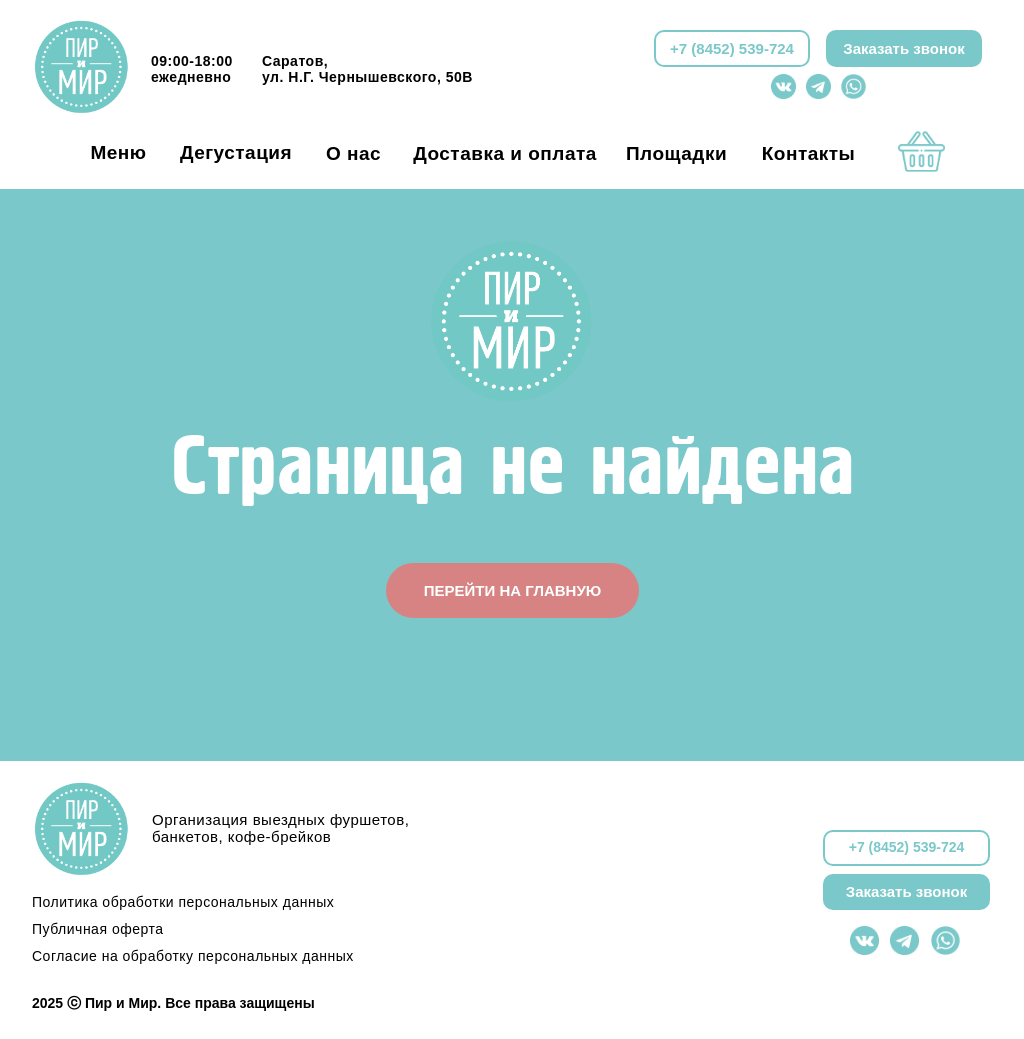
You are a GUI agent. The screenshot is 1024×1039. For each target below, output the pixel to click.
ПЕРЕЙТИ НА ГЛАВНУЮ (512, 590)
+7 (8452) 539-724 (732, 48)
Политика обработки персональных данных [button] (183, 902)
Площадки (676, 153)
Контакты (809, 153)
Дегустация (236, 152)
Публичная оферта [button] (98, 929)
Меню (118, 152)
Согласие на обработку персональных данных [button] (193, 956)
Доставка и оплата (505, 153)
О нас (353, 153)
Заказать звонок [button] (903, 48)
